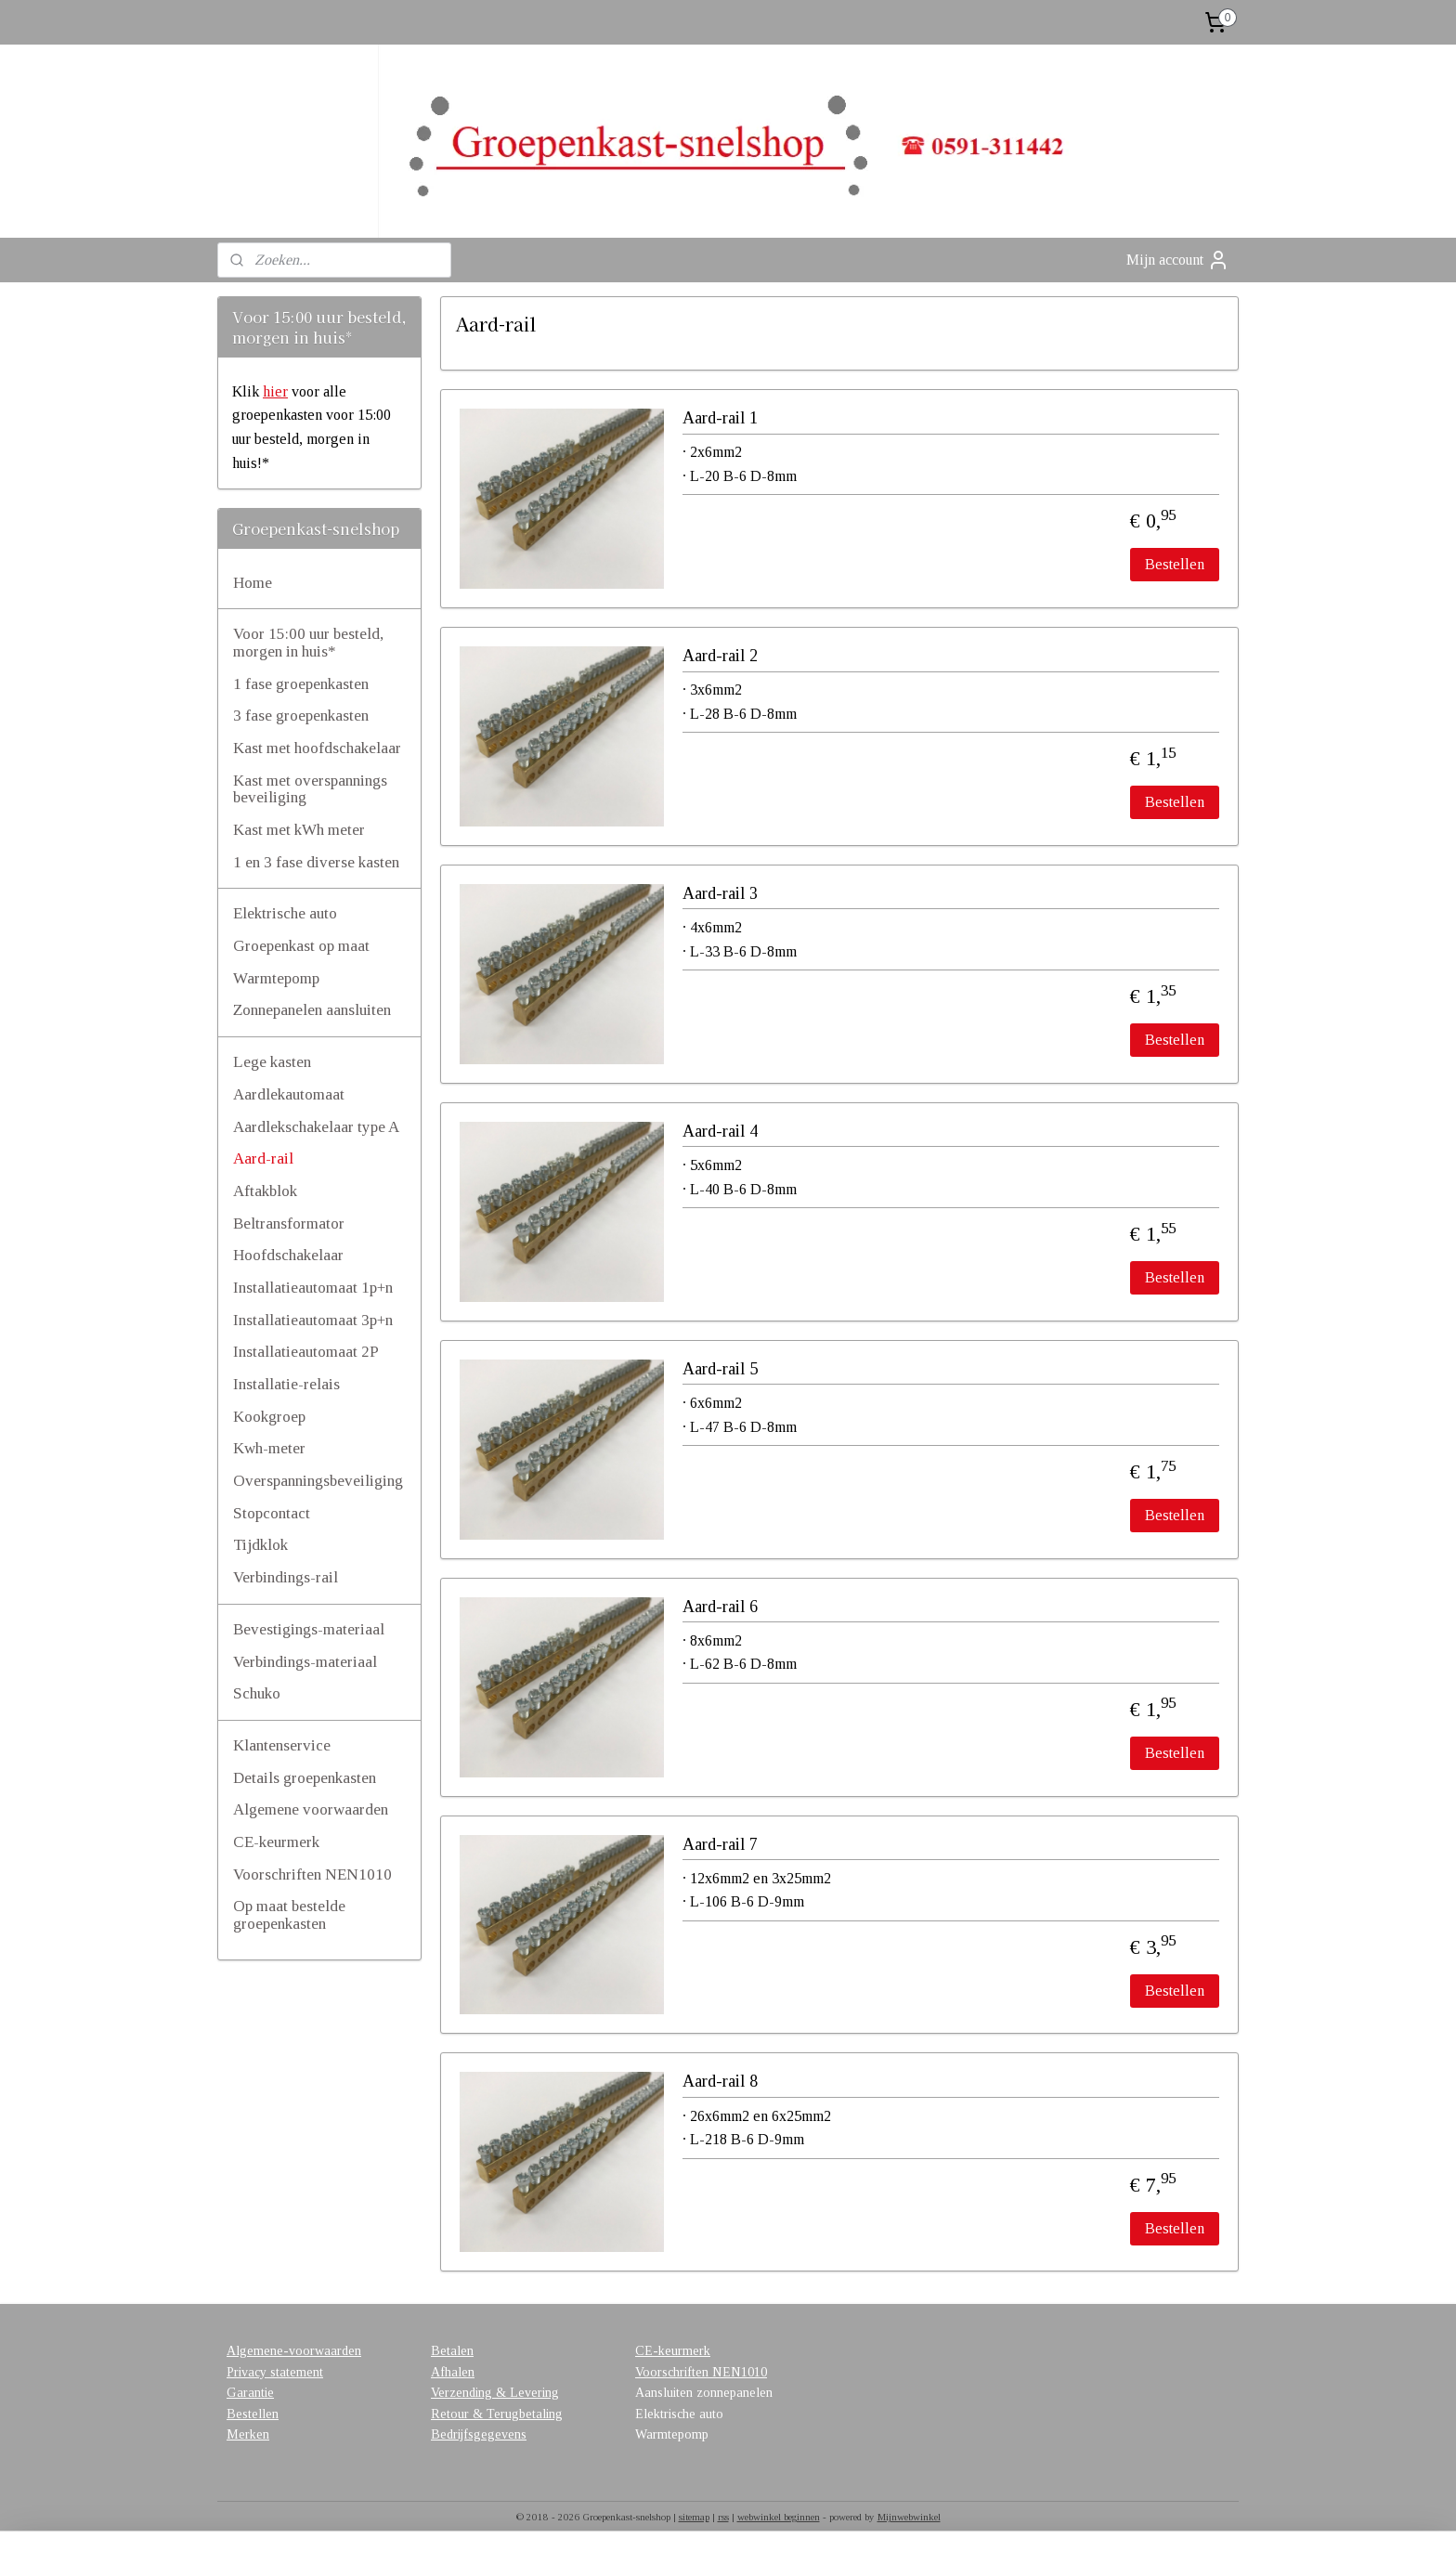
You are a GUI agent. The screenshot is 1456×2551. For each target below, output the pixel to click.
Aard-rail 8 (720, 2081)
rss (723, 2516)
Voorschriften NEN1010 (312, 1874)
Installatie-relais (286, 1384)
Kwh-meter (269, 1448)
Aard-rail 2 (720, 655)
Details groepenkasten (304, 1778)
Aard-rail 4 (720, 1131)
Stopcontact (271, 1513)
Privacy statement (275, 2372)
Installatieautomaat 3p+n (313, 1320)
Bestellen (1174, 564)
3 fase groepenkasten (301, 715)
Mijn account (1177, 260)
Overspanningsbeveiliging (318, 1481)
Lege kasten (272, 1062)
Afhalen (452, 2372)
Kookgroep (269, 1416)
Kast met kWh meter (299, 830)
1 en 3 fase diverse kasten (316, 862)
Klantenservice (282, 1745)
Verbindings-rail (285, 1577)
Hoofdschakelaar (288, 1255)
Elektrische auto (285, 913)
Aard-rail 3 (720, 893)
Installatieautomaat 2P (306, 1351)
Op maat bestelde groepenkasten (289, 1915)
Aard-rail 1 (720, 418)
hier (275, 391)
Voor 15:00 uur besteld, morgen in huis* (308, 642)
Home (252, 583)
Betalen (452, 2351)
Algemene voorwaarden (310, 1809)
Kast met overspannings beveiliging (310, 789)
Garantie (250, 2393)
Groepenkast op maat (301, 946)
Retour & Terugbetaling (497, 2414)
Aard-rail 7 (720, 1844)
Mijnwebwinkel (909, 2516)
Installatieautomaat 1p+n (313, 1287)
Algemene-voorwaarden (294, 2351)
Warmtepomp (276, 978)
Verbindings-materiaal (305, 1662)
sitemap (694, 2516)
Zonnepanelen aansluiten (312, 1010)
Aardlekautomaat (288, 1094)
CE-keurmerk (276, 1842)
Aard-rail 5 (720, 1369)
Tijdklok (260, 1545)
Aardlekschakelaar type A (316, 1127)
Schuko (256, 1693)
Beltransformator (288, 1223)
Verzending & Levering (495, 2393)
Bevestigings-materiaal (308, 1629)
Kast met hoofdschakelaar (317, 748)
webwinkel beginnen (778, 2516)
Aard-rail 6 (720, 1606)
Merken (248, 2434)
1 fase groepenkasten (301, 684)
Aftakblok (265, 1191)
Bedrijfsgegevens (478, 2434)
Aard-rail (263, 1158)
